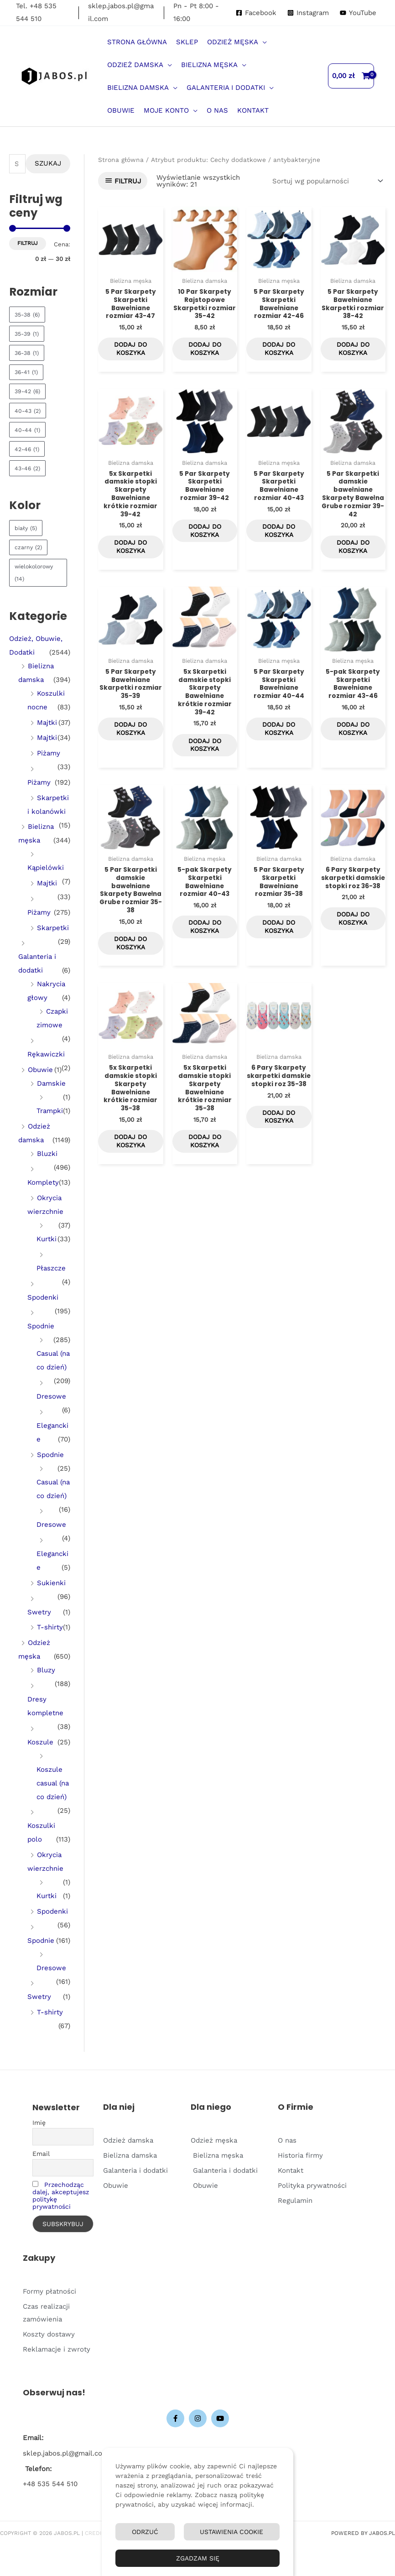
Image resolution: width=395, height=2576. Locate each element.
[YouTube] (358, 13)
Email (41, 2153)
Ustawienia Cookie (231, 2531)
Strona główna (121, 159)
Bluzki (47, 1154)
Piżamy (48, 753)
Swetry (39, 1612)
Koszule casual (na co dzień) (52, 1783)
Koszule (40, 1742)
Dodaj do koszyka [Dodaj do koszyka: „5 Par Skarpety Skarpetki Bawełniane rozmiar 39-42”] (205, 540)
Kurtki (46, 1239)
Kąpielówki (45, 868)
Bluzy (46, 1670)
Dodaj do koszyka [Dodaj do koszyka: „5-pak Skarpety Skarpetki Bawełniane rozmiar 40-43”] (205, 950)
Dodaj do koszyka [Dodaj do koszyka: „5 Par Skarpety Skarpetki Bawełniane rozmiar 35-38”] (278, 950)
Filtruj (27, 243)
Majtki (47, 722)
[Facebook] (256, 13)
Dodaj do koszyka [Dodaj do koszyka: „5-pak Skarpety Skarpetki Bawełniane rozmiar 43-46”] (353, 746)
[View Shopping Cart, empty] (351, 76)
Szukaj (48, 163)
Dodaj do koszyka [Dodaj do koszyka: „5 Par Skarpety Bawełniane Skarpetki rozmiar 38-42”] (353, 353)
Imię (39, 2122)
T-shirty (50, 1627)
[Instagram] (308, 13)
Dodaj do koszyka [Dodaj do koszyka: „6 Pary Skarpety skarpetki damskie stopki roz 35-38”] (278, 1156)
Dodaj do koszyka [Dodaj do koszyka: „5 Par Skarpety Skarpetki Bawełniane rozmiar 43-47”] (130, 353)
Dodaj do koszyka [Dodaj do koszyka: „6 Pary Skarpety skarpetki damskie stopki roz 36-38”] (353, 950)
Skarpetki (53, 928)
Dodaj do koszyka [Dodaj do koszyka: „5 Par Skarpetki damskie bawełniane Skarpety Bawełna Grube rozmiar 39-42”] (353, 558)
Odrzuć (145, 2531)
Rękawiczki (46, 1054)
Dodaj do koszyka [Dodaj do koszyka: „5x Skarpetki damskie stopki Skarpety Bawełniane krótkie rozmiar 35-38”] (130, 1173)
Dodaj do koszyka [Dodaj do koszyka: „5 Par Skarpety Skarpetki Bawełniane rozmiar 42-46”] (278, 353)
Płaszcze (51, 1268)
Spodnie (40, 1326)
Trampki (49, 1111)
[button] (262, 42)
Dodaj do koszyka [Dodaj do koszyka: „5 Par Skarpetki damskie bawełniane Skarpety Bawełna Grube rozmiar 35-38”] (130, 968)
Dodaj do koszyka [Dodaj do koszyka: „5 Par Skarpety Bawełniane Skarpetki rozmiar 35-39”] (130, 746)
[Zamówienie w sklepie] (326, 180)
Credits (97, 2533)
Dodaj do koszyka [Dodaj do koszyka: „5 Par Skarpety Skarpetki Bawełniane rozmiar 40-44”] (278, 746)
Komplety (43, 1182)
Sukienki (51, 1583)
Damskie (51, 1083)
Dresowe (51, 1396)
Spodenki (42, 1297)
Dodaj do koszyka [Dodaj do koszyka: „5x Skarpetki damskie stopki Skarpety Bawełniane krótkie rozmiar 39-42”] (130, 558)
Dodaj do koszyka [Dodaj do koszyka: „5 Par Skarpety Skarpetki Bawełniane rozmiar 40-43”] (278, 540)
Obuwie (40, 1070)
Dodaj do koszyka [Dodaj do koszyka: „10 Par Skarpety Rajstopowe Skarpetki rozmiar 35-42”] (205, 353)
